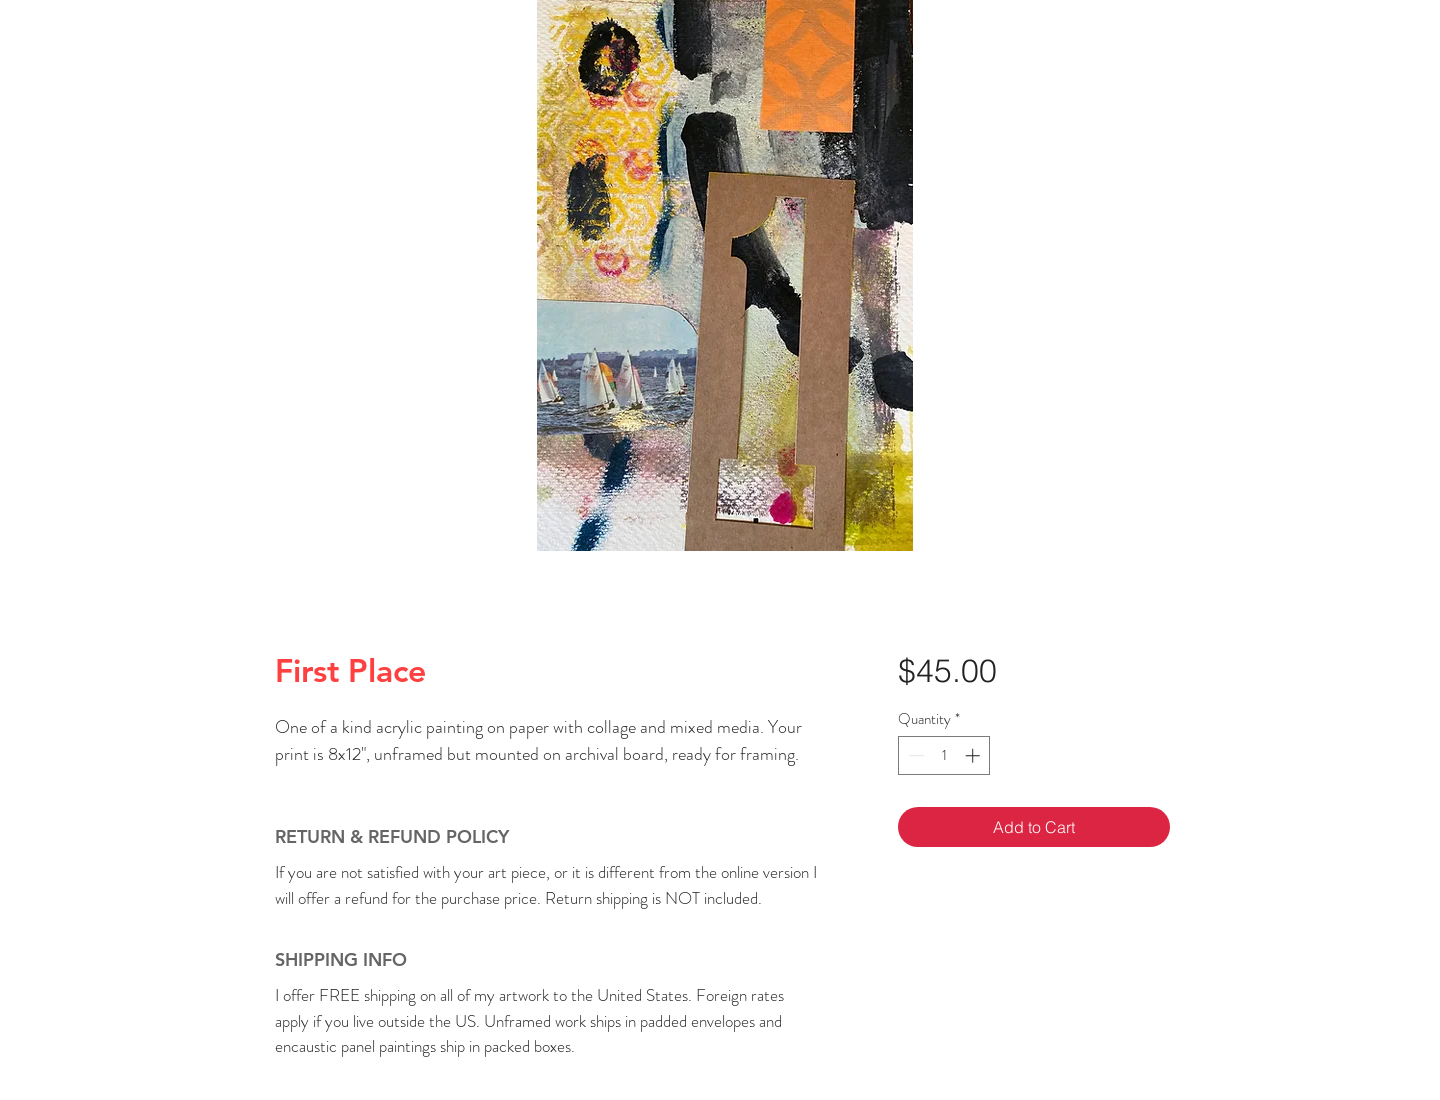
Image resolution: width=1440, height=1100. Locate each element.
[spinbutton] (944, 755)
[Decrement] (914, 755)
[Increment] (974, 755)
